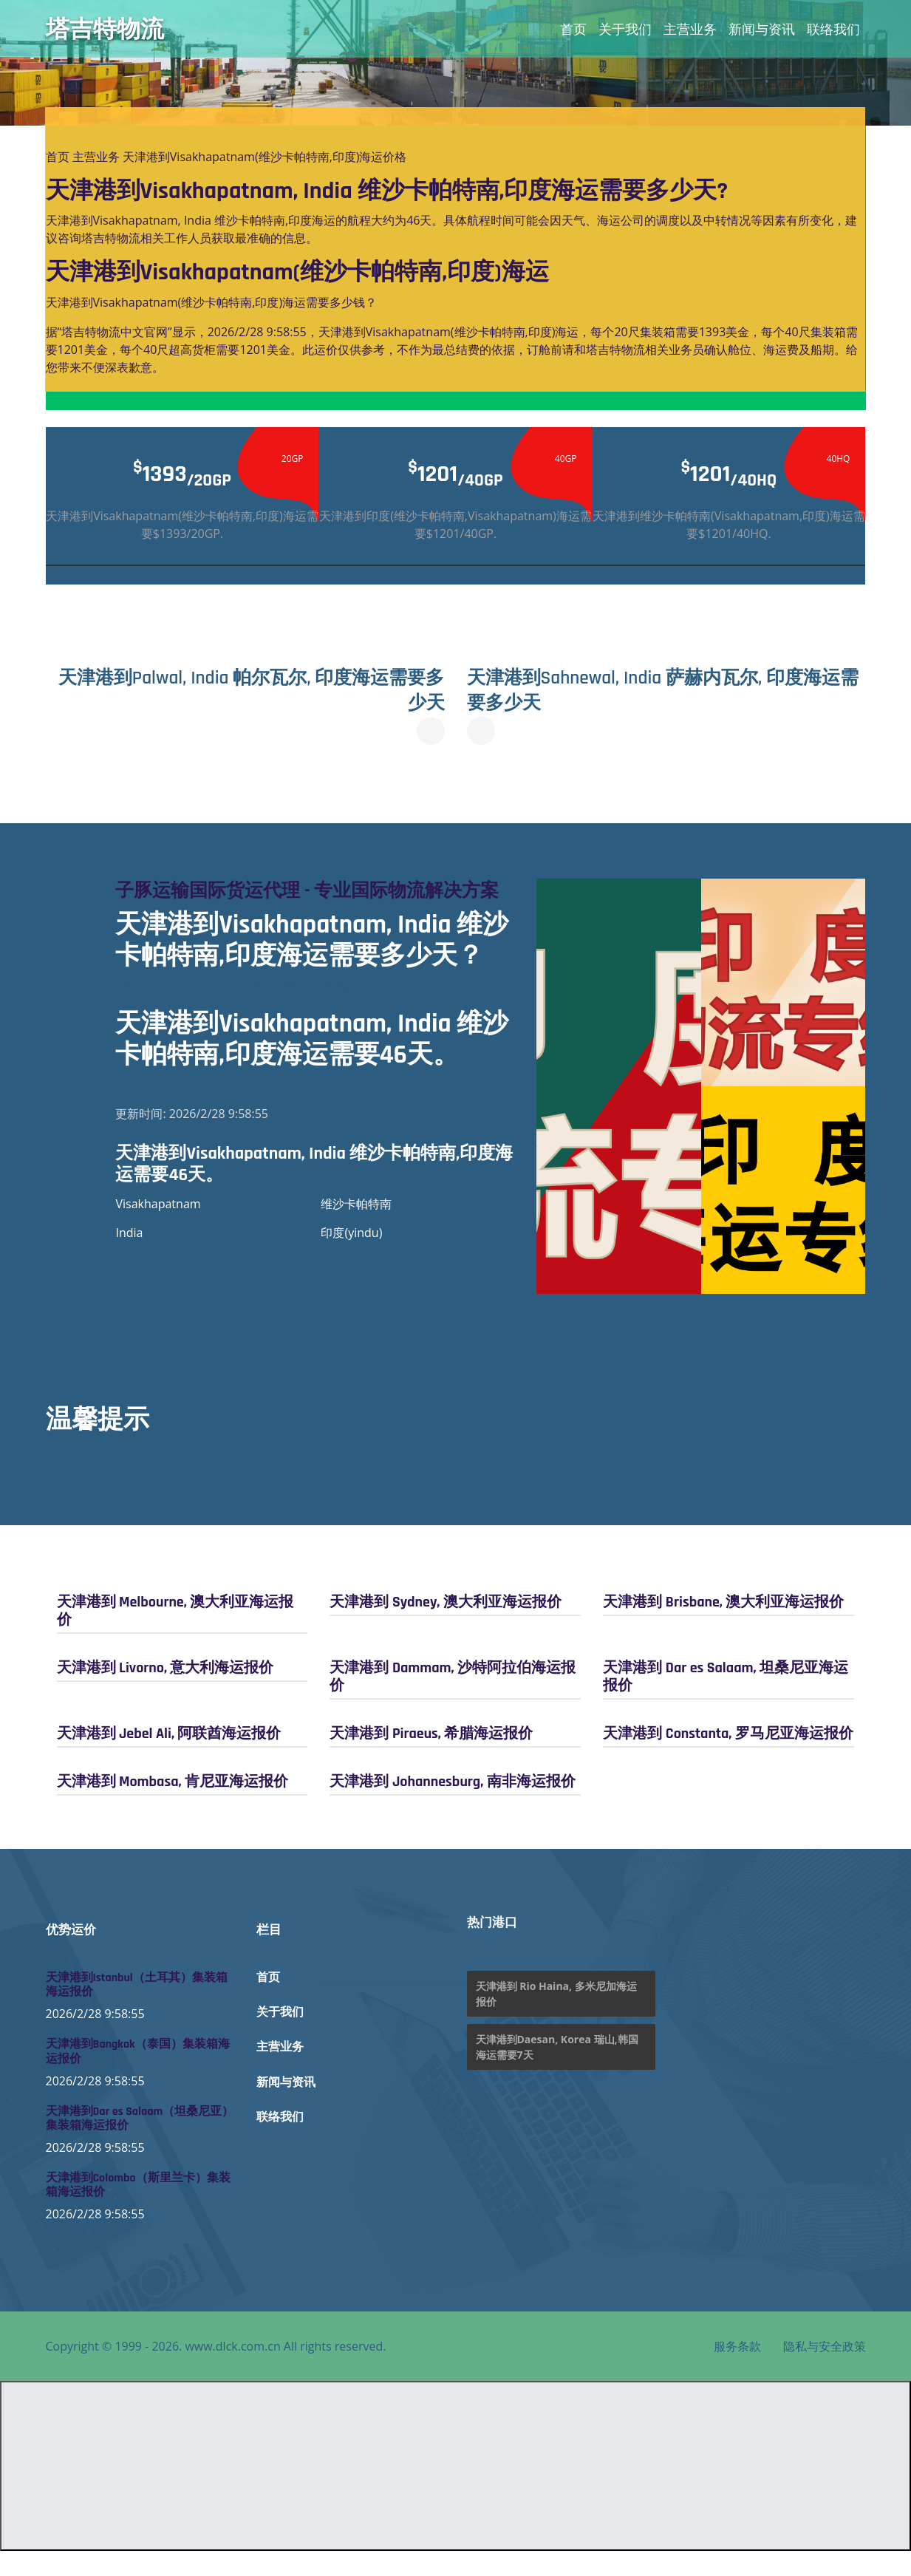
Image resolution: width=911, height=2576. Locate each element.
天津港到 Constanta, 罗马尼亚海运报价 (728, 1758)
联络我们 (833, 29)
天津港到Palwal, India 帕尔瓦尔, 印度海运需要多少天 (250, 690)
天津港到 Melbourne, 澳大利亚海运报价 (175, 1635)
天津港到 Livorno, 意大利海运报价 (165, 1692)
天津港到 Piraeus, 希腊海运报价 (431, 1758)
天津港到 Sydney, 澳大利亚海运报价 (445, 1626)
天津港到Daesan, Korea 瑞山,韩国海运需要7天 (557, 2072)
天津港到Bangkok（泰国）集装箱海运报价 (138, 2076)
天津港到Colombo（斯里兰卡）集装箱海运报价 (138, 2210)
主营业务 (690, 29)
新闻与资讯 (762, 29)
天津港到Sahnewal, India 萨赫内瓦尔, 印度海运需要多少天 (665, 690)
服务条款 (737, 2371)
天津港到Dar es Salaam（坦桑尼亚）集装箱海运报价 (140, 2143)
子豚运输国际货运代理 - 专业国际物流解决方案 (309, 903)
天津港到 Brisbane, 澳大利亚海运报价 (723, 1626)
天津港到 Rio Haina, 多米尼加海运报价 (556, 2019)
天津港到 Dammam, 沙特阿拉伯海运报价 (453, 1701)
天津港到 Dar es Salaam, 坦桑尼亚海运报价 (725, 1701)
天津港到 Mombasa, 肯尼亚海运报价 (173, 1806)
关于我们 (625, 29)
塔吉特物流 (105, 29)
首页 (573, 29)
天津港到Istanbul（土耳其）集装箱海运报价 (137, 2010)
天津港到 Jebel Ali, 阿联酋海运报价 (169, 1758)
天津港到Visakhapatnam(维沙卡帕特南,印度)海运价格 (265, 157)
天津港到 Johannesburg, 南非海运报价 (452, 1806)
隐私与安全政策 (824, 2371)
